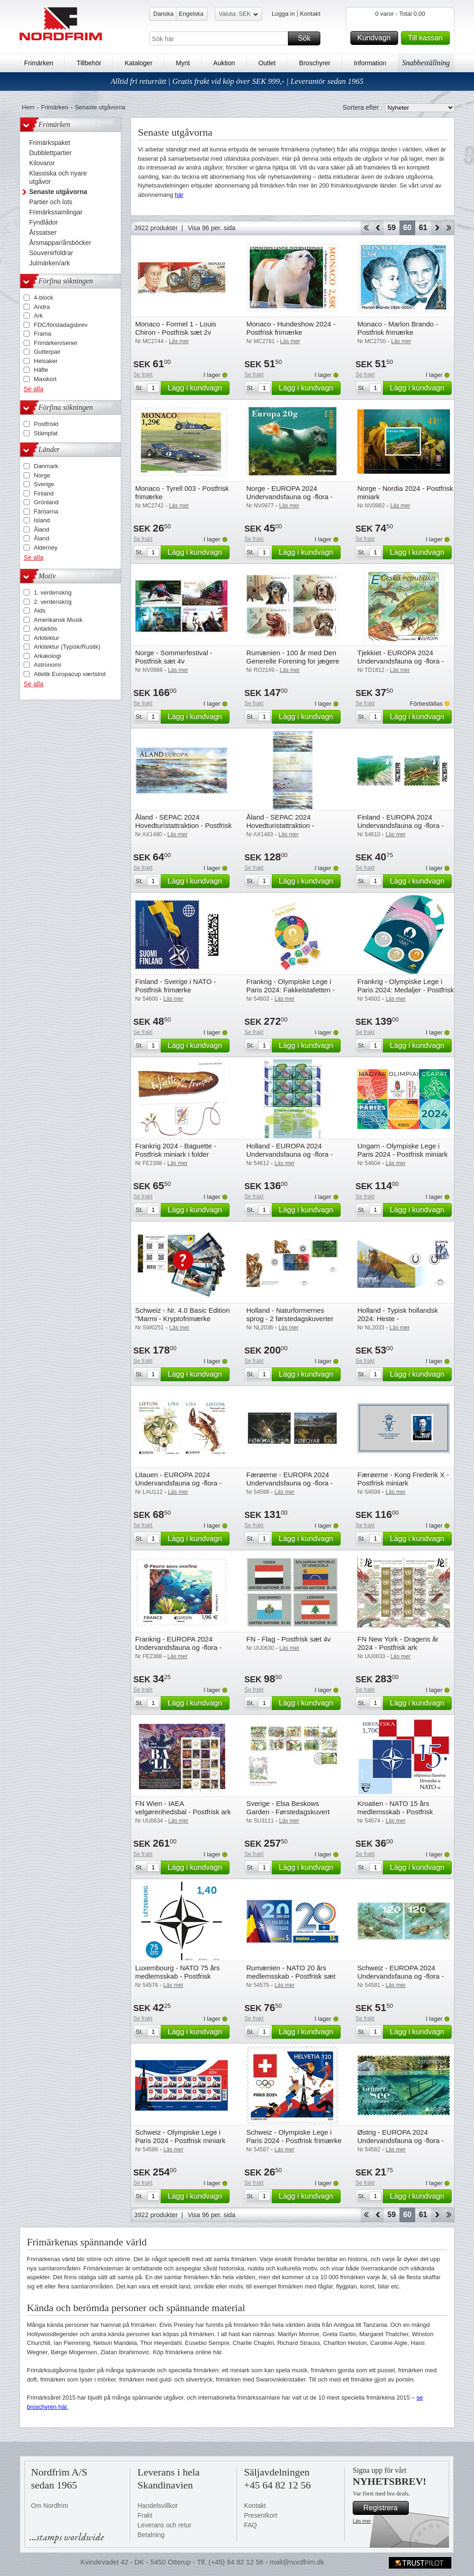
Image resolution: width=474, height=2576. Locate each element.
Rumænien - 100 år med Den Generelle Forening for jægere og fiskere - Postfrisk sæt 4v (292, 661)
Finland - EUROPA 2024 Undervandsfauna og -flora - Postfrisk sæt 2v (400, 825)
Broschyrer (315, 63)
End (449, 227)
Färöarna (46, 511)
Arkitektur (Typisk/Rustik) (67, 646)
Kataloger (138, 63)
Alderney (45, 547)
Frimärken (38, 63)
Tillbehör (89, 63)
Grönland (46, 502)
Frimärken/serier (56, 342)
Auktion (224, 63)
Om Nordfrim (49, 2505)
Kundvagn (376, 38)
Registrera (384, 2508)
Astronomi (47, 664)
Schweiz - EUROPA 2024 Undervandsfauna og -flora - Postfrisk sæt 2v (400, 1976)
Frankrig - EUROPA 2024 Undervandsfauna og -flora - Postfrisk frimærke (178, 1647)
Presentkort (260, 2515)
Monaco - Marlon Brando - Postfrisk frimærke (397, 328)
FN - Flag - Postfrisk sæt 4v (288, 1639)
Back (378, 227)
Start (366, 227)
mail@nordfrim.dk (296, 2562)
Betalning (150, 2534)
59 (391, 228)
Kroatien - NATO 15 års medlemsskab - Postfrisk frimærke (395, 1811)
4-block (43, 297)
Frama (42, 333)
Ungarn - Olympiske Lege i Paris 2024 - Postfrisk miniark (402, 1150)
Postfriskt (46, 423)
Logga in (283, 13)
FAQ (250, 2525)
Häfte (41, 369)
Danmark (46, 466)
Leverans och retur (164, 2525)
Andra (42, 306)
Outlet (266, 63)
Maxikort (45, 379)
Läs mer (362, 2521)
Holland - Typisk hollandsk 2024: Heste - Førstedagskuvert (397, 1318)
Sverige (44, 484)
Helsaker (45, 360)
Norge (42, 475)
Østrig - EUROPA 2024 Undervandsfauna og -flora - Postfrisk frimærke (400, 2140)
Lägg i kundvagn (197, 388)
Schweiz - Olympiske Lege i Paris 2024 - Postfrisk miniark (180, 2136)
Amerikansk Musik (58, 619)
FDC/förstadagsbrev (60, 324)
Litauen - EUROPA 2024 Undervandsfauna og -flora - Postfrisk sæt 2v (178, 1483)
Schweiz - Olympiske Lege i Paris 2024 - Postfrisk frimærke (294, 2136)
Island (42, 520)
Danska (163, 13)
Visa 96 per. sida (211, 228)
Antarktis (45, 628)
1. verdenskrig (53, 592)
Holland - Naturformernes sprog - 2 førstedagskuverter (289, 1314)
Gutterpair (47, 351)
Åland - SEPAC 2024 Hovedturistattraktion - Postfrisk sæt (183, 825)
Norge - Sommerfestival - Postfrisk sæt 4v (173, 657)
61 (423, 228)
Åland (41, 529)
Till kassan (427, 38)
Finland (44, 493)
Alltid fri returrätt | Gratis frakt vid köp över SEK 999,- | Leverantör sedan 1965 (237, 81)
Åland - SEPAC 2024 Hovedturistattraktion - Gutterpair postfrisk (280, 825)
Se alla (34, 389)
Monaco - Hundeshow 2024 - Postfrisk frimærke (291, 328)
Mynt (183, 63)
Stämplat (45, 433)
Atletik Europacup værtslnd (70, 674)
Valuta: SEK (238, 15)
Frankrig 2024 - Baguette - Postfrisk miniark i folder (175, 1150)
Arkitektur (46, 637)
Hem (28, 107)
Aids (39, 610)
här (179, 194)
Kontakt (310, 13)
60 (407, 228)
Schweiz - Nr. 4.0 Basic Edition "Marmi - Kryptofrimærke (182, 1314)
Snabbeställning (426, 63)
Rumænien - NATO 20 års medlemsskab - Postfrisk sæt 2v (291, 1976)
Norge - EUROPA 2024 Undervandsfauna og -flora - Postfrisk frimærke (289, 496)
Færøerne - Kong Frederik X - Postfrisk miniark (403, 1479)
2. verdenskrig (53, 601)
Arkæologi (47, 655)
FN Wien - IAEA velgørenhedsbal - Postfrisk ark (183, 1807)
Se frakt (142, 374)
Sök (308, 38)
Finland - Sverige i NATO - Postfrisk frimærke (175, 986)
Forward (437, 227)
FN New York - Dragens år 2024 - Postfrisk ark (397, 1643)
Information (370, 63)
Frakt (144, 2515)
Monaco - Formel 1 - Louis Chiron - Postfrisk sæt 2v (175, 328)
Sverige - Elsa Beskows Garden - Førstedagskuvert (288, 1807)
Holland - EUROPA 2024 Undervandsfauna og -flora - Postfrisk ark (289, 1154)
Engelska (191, 13)
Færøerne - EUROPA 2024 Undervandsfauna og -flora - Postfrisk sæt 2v (289, 1483)
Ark (38, 315)
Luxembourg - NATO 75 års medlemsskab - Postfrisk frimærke (177, 1976)
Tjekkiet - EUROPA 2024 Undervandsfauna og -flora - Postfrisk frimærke (400, 661)
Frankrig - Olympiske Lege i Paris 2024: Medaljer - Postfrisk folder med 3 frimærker (405, 990)
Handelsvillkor (157, 2505)
